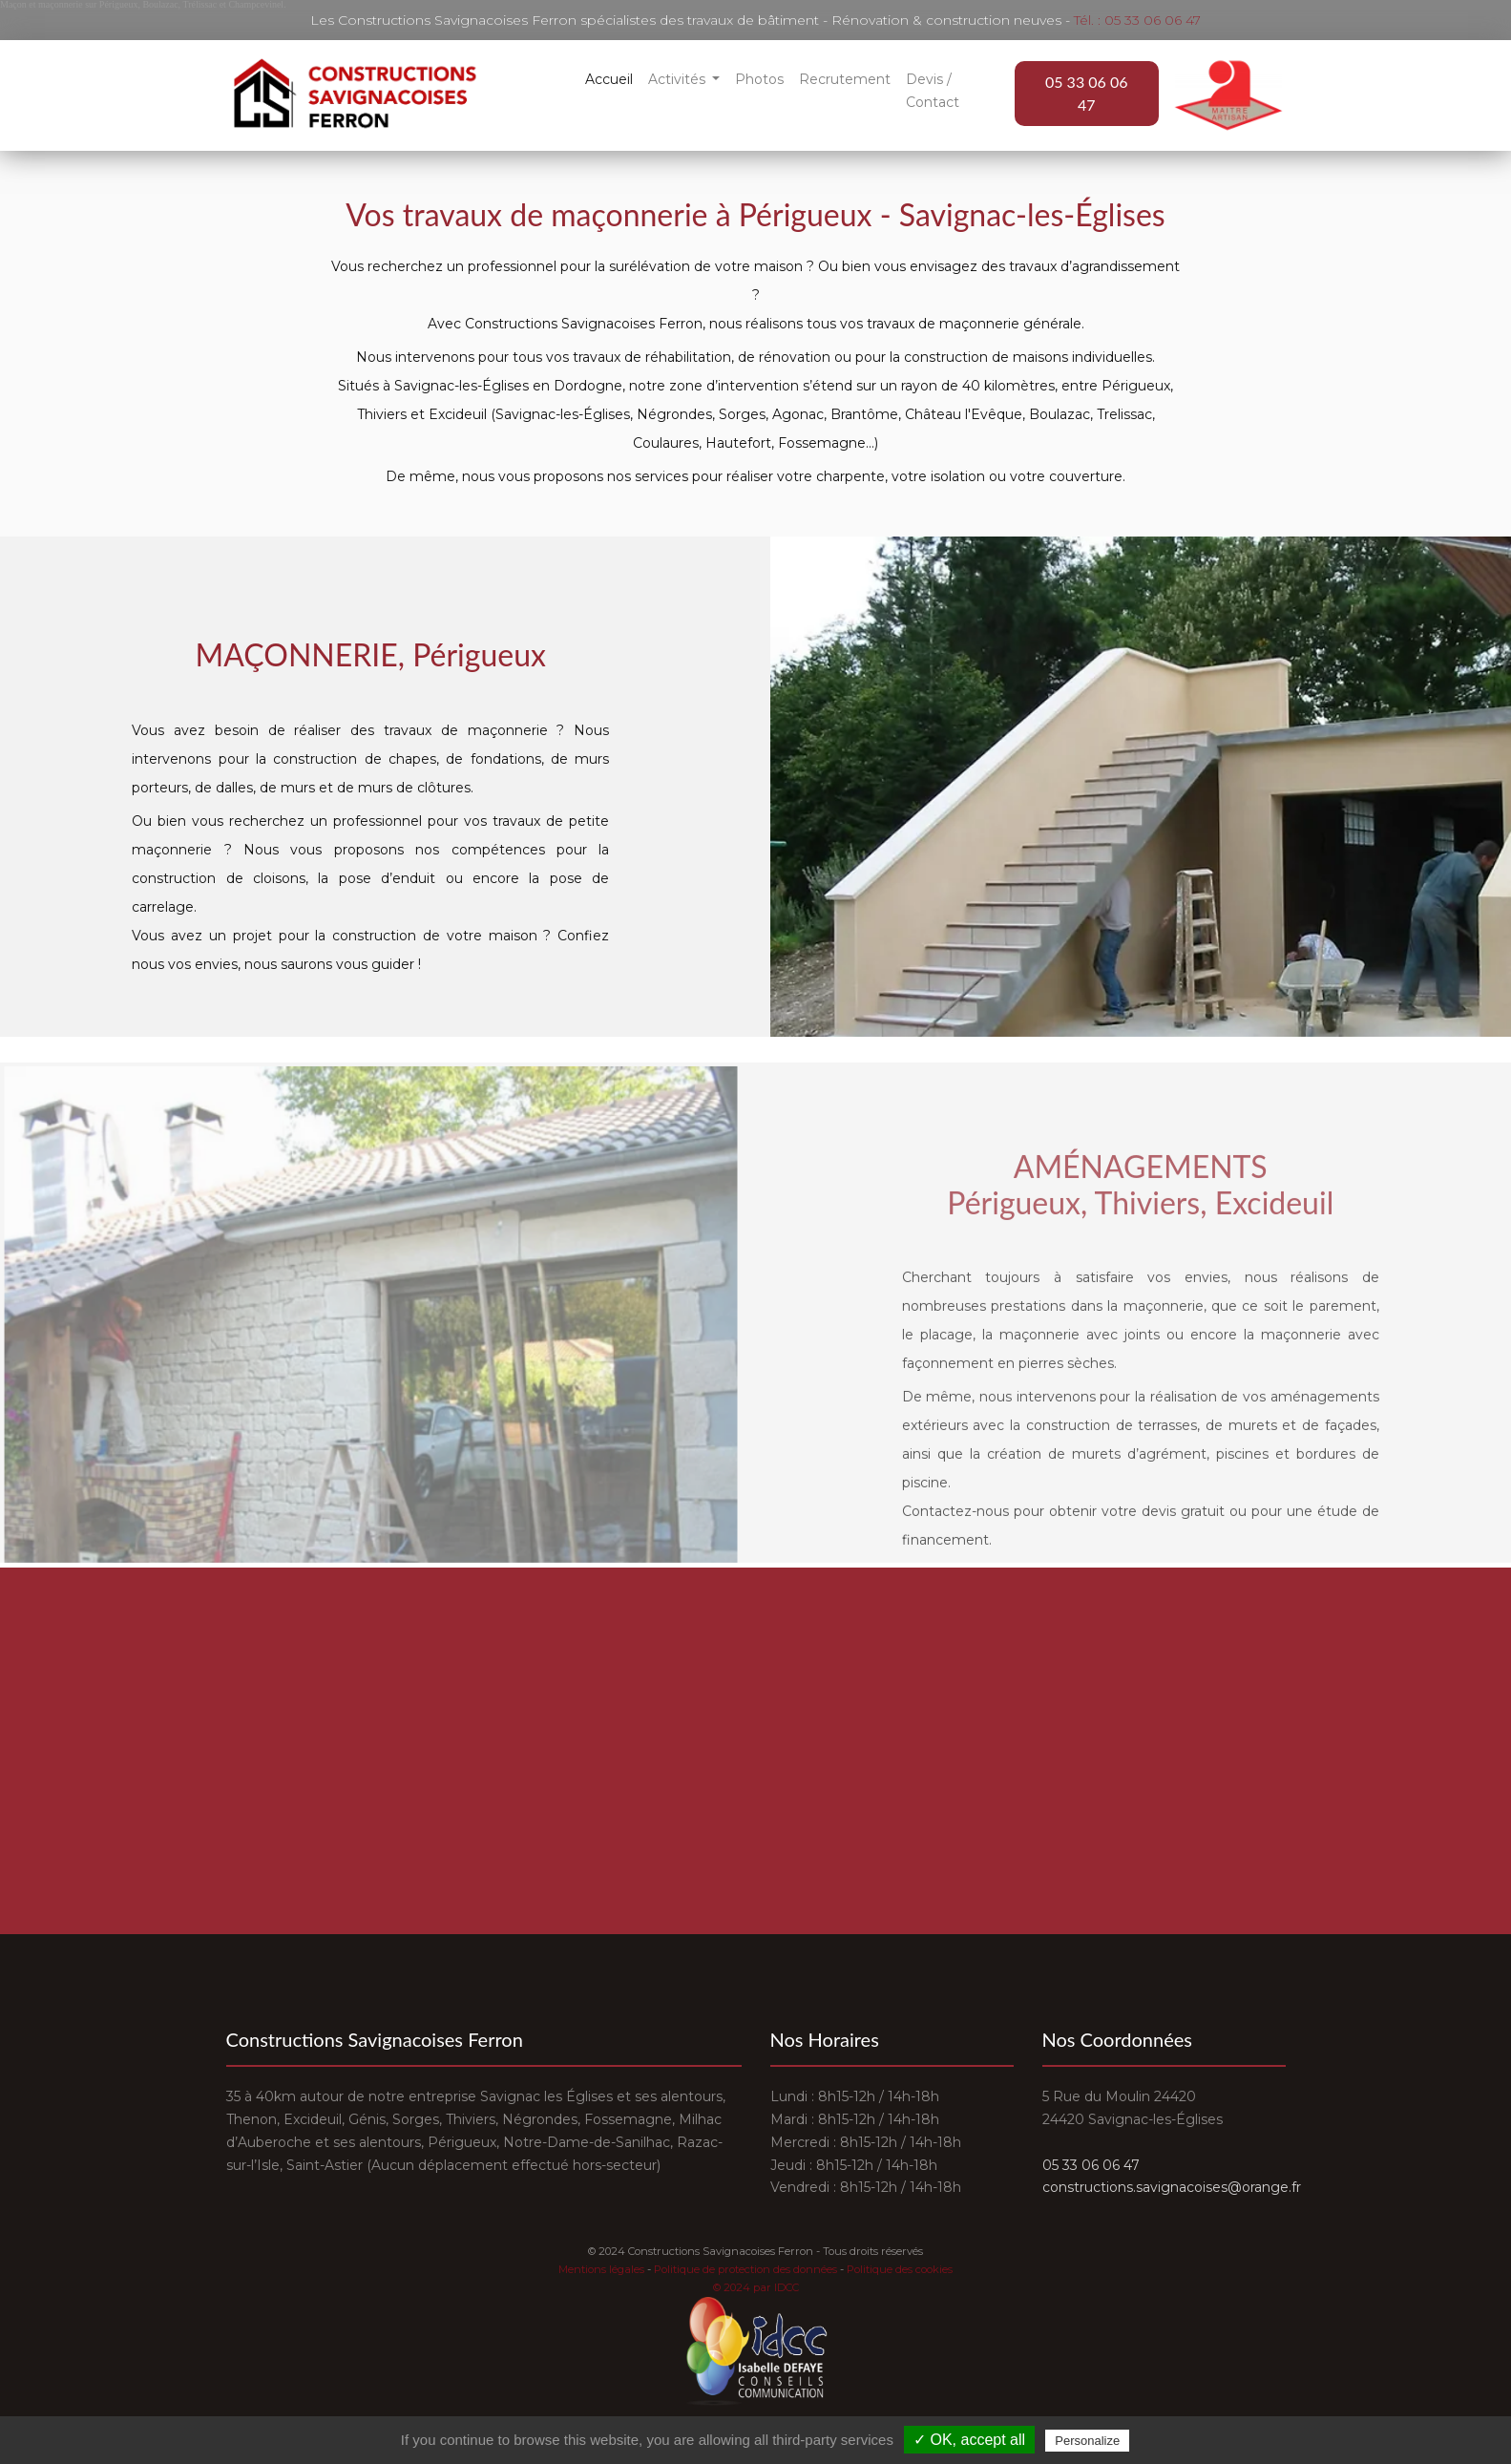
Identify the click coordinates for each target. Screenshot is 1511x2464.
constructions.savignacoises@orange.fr (1171, 2187)
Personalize (1087, 2440)
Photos (759, 79)
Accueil (609, 79)
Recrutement (845, 79)
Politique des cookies (900, 2269)
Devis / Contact (932, 91)
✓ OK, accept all (969, 2440)
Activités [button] (678, 79)
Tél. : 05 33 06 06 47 (1137, 20)
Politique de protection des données (745, 2269)
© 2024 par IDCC (756, 2287)
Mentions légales (601, 2269)
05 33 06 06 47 (1086, 93)
